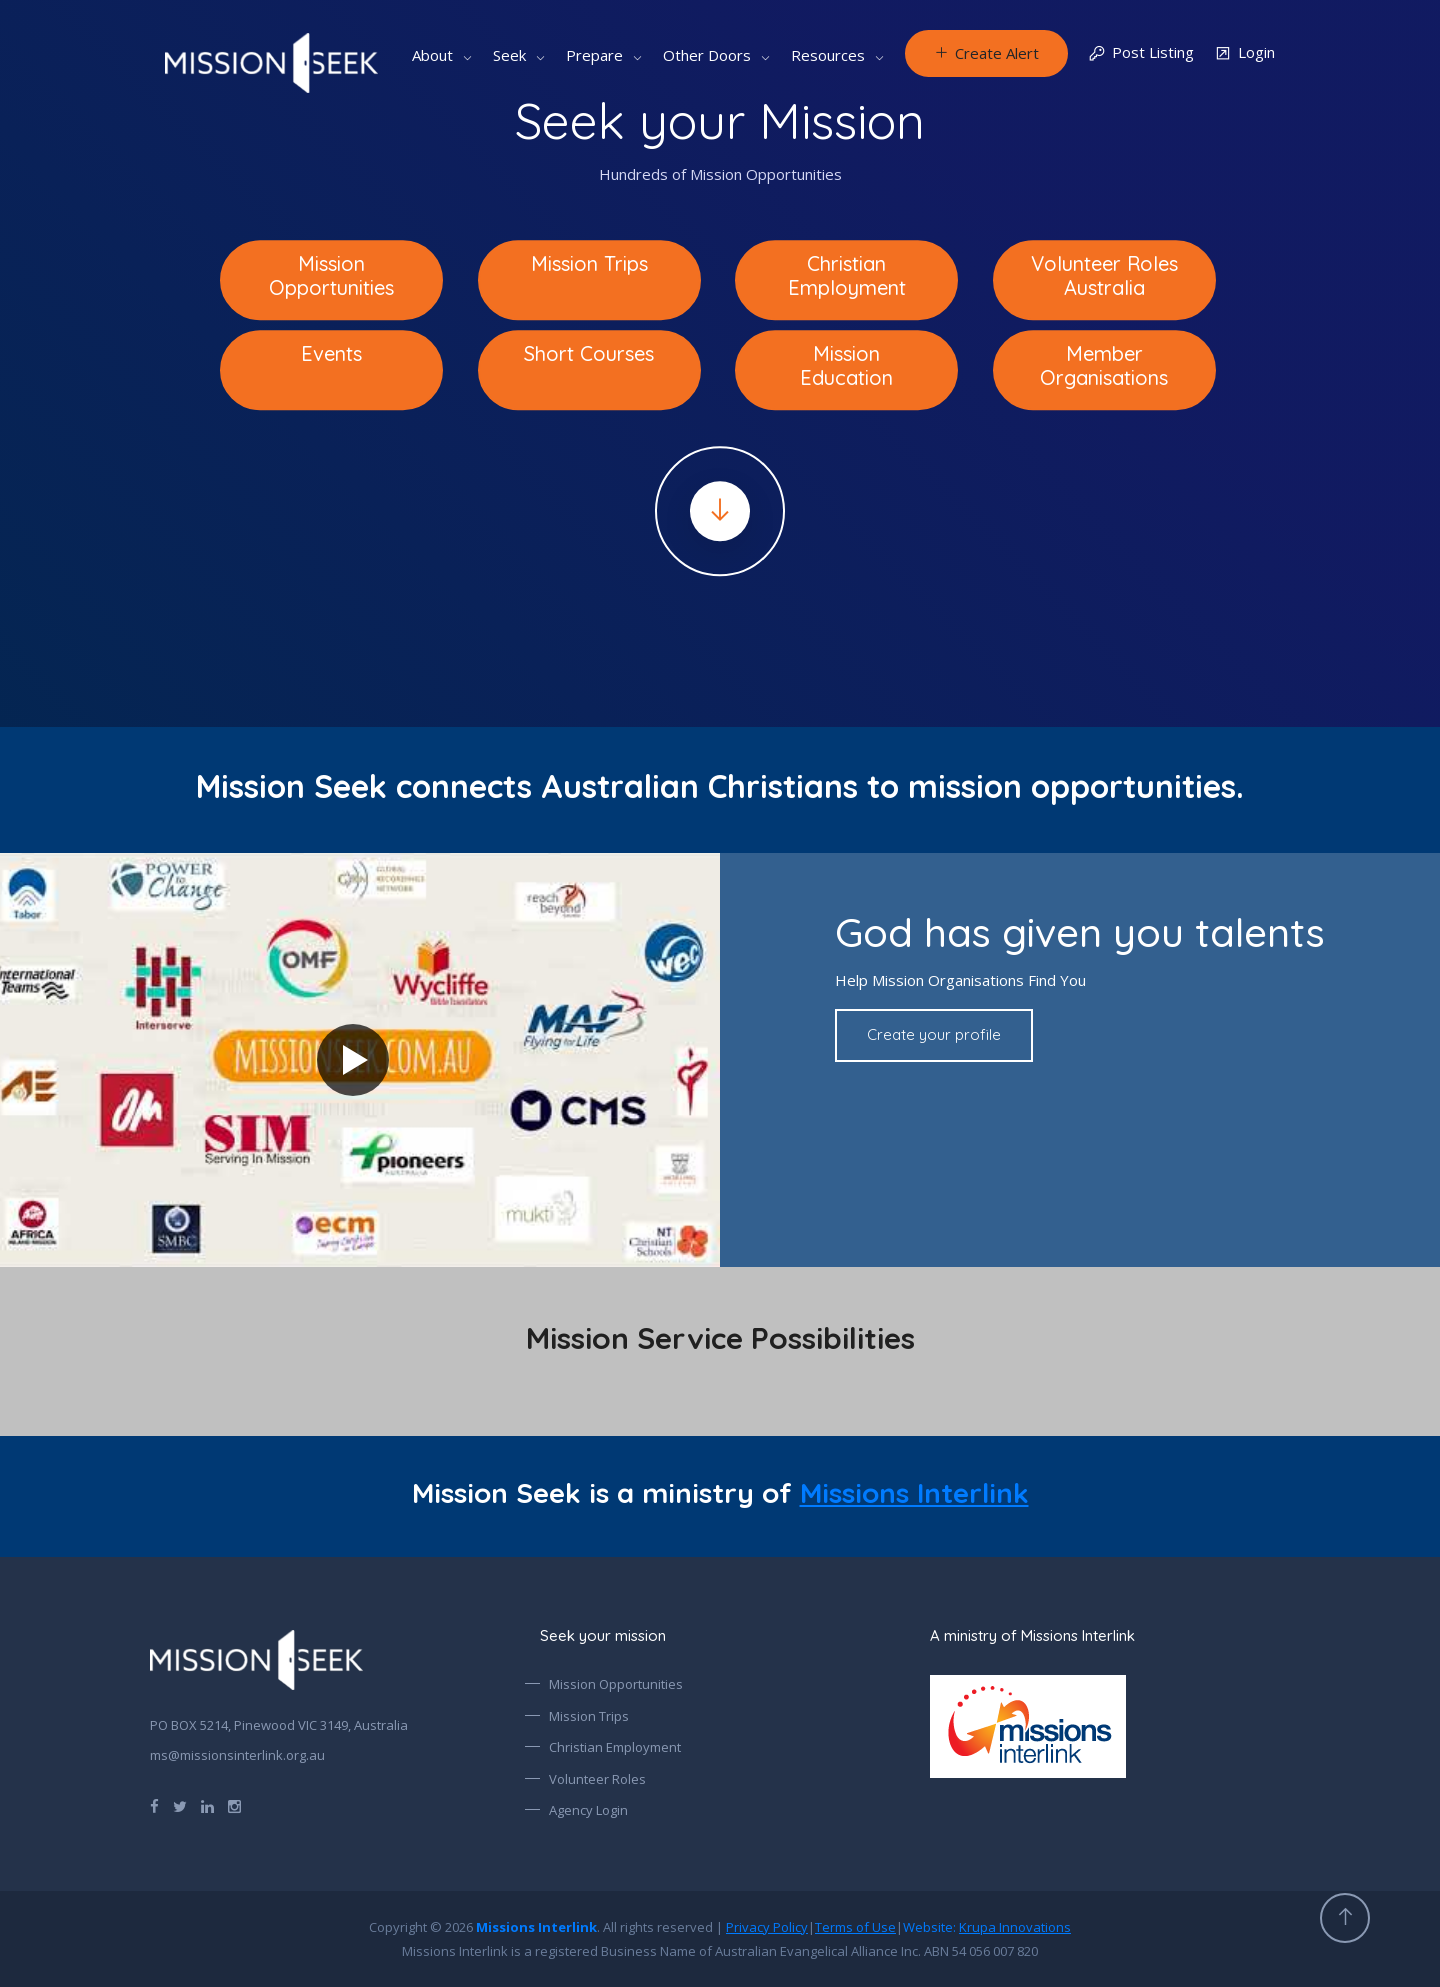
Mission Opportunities (616, 1684)
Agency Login (588, 1810)
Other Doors (707, 55)
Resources (828, 55)
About (432, 55)
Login (1244, 53)
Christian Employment (615, 1747)
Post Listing (1141, 53)
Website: (987, 1927)
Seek (509, 55)
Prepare (594, 55)
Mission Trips (589, 1716)
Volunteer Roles (597, 1779)
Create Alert (986, 53)
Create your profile (934, 1034)
